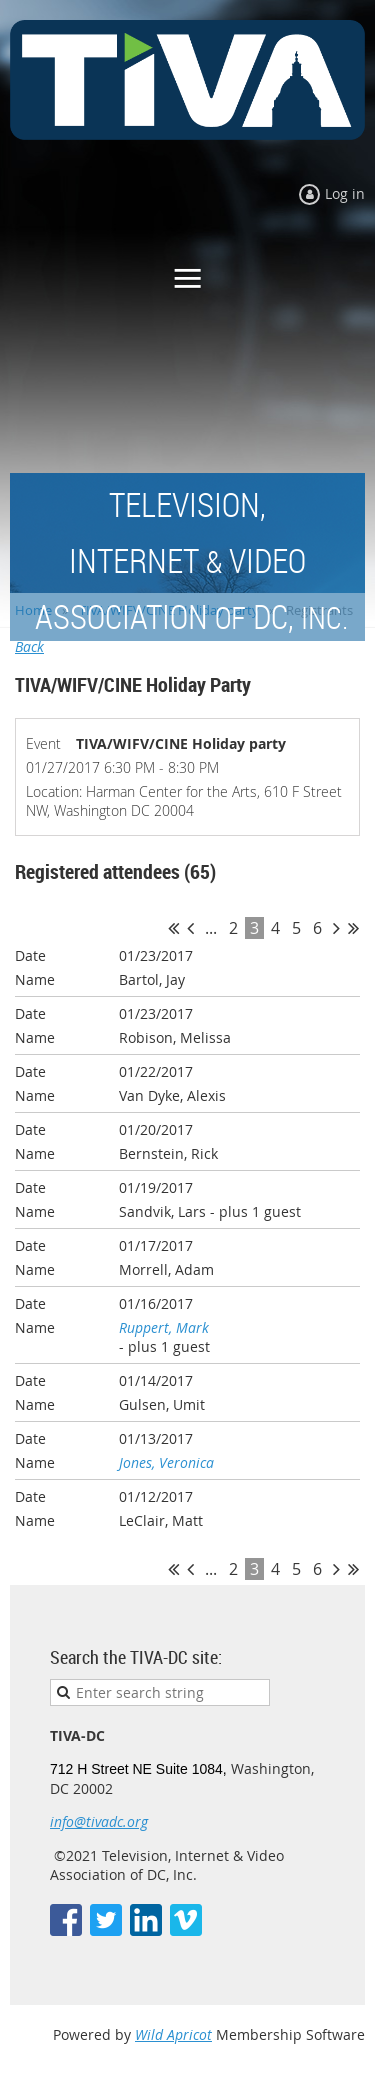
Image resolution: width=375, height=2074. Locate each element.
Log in (345, 193)
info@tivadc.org (99, 1821)
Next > (336, 928)
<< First (173, 928)
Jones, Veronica (166, 1462)
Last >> (353, 928)
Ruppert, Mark (164, 1327)
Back (29, 646)
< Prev (190, 928)
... (211, 928)
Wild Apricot (173, 2034)
